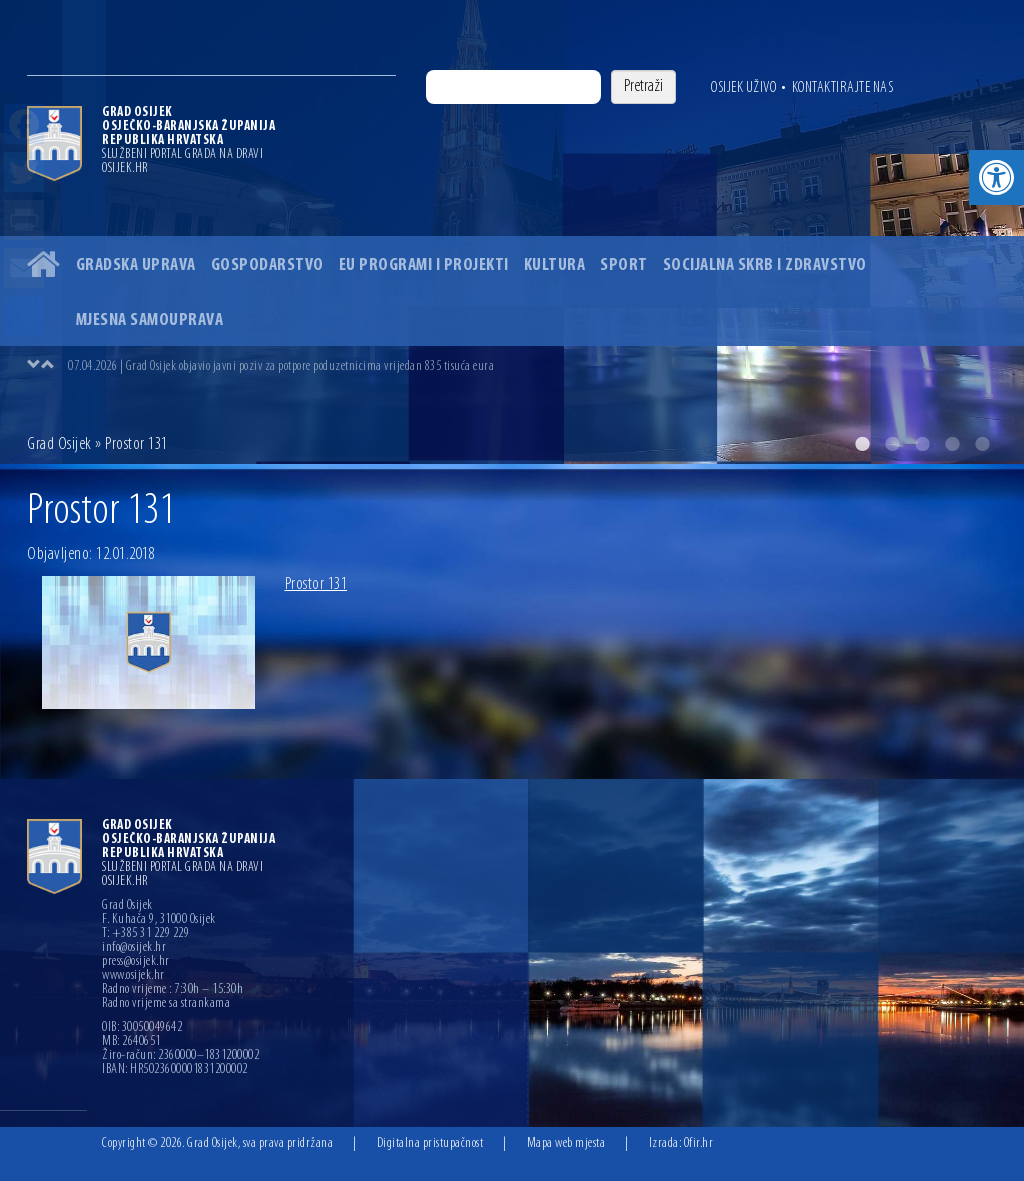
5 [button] (982, 444)
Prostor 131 (316, 584)
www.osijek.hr (133, 976)
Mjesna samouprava (150, 320)
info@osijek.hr (134, 948)
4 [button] (952, 444)
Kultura (555, 265)
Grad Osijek (61, 444)
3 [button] (922, 444)
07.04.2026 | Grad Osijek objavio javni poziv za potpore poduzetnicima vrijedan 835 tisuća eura (281, 366)
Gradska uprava (136, 265)
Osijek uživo (743, 88)
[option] (512, 232)
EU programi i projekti (424, 265)
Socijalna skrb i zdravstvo (765, 265)
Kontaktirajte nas (843, 88)
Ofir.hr (699, 1143)
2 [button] (892, 444)
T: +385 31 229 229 (145, 934)
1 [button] (862, 444)
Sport (624, 265)
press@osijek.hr (136, 962)
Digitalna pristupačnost (430, 1143)
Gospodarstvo (267, 265)
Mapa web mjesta (566, 1143)
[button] (996, 177)
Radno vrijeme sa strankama (166, 1004)
